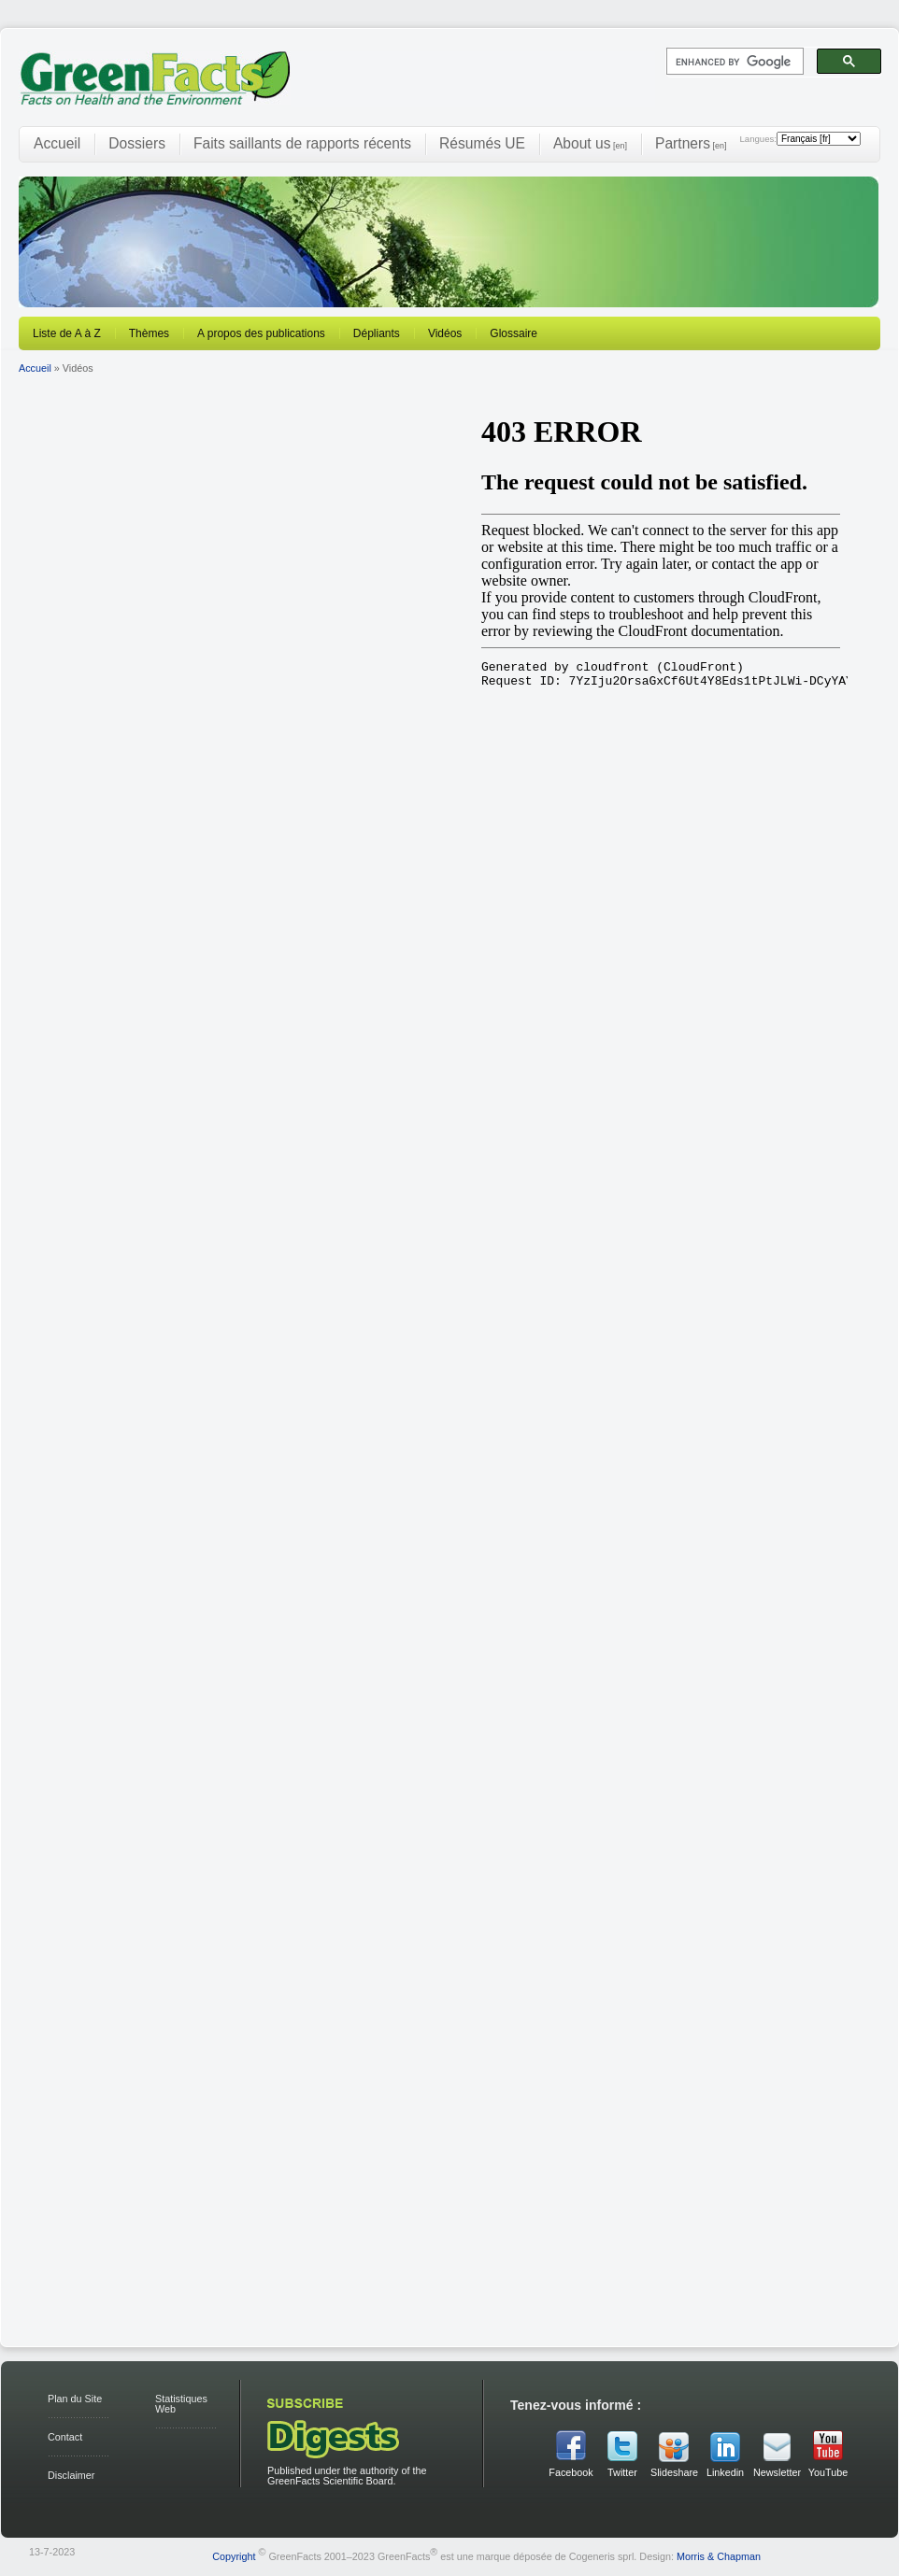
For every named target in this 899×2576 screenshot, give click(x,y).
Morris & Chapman (719, 2556)
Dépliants (376, 333)
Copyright (233, 2556)
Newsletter (776, 2472)
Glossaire (513, 333)
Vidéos (445, 333)
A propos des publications (261, 333)
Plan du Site (75, 2398)
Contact (65, 2436)
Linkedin (725, 2472)
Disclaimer (71, 2475)
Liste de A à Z (67, 333)
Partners (690, 143)
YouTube (828, 2472)
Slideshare (673, 2472)
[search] (733, 61)
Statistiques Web (181, 2403)
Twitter (622, 2472)
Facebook (570, 2472)
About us (590, 143)
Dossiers (136, 143)
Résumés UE (482, 143)
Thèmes (149, 333)
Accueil (57, 143)
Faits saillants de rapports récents (302, 143)
